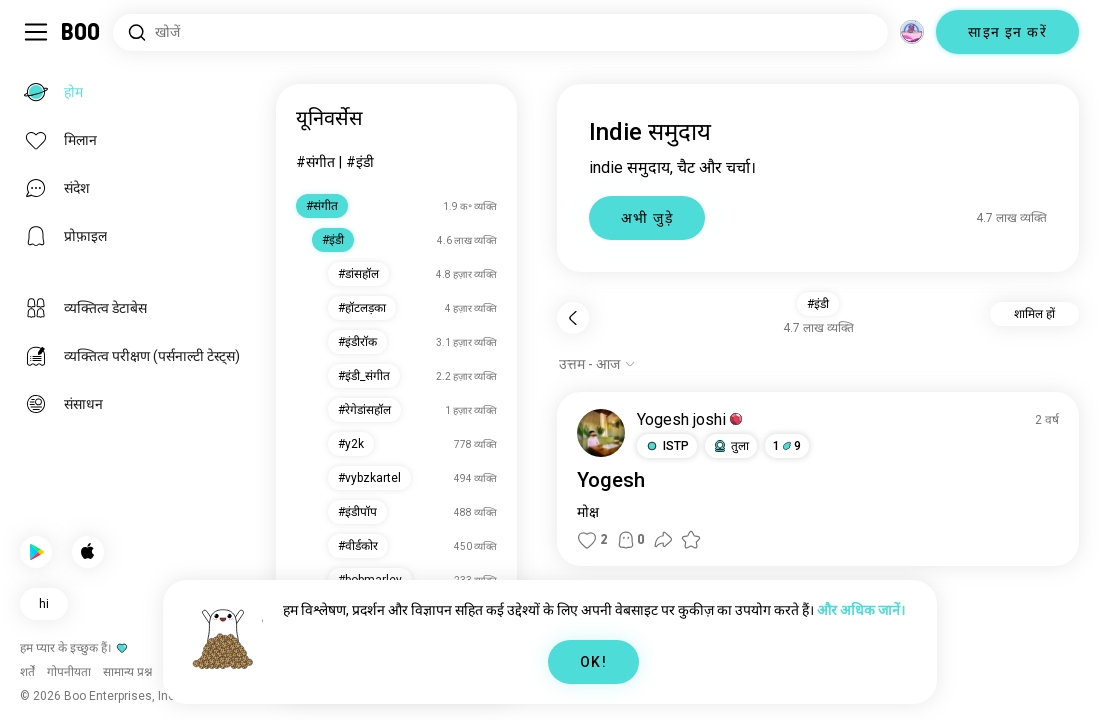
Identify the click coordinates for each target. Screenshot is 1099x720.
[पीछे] (573, 318)
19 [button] (787, 446)
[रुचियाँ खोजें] (500, 32)
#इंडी (360, 162)
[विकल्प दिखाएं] (597, 364)
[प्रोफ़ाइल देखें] (601, 433)
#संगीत (315, 162)
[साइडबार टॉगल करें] (36, 32)
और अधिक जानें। (861, 610)
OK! (593, 662)
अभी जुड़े (647, 218)
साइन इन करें (1007, 32)
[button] (667, 446)
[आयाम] (912, 32)
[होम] (81, 32)
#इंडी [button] (818, 304)
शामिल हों (1034, 314)
